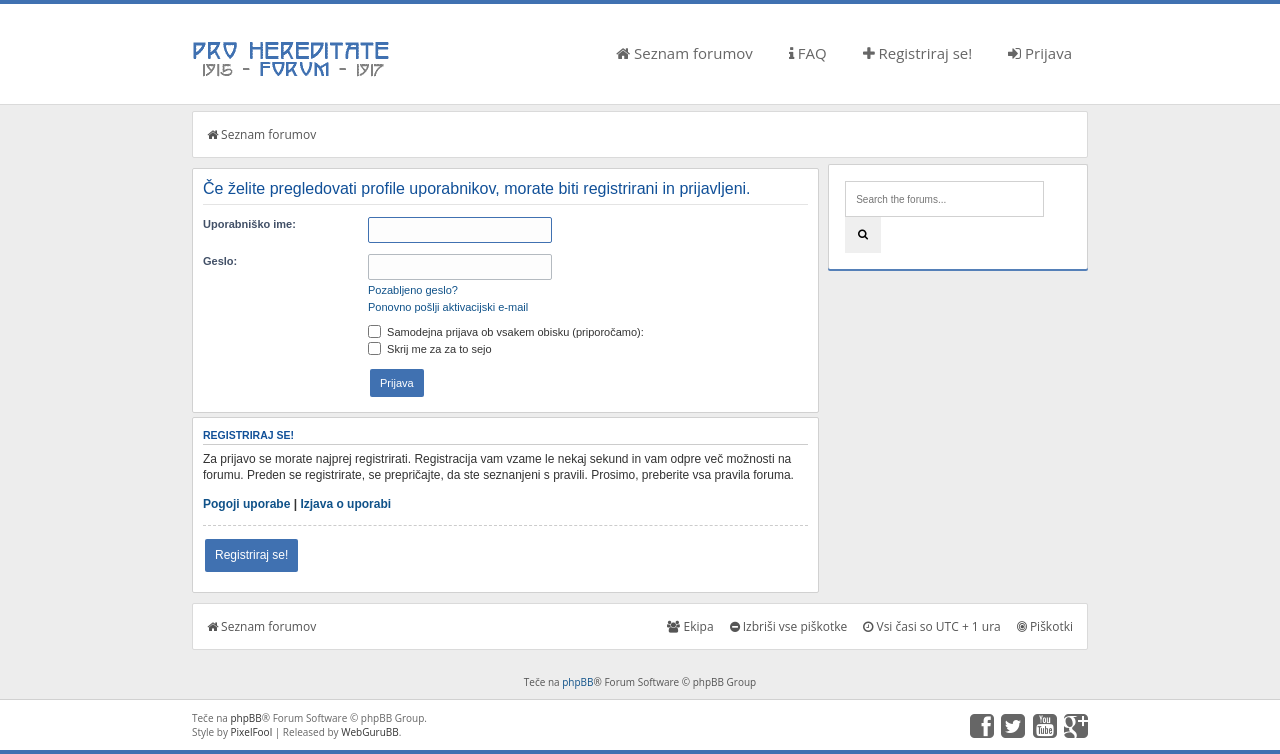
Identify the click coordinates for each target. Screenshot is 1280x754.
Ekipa (690, 626)
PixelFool (252, 732)
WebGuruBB (370, 732)
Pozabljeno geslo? (413, 290)
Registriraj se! (918, 53)
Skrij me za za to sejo (430, 349)
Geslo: (220, 261)
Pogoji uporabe (246, 504)
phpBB (577, 682)
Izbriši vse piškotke (789, 626)
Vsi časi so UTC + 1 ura (931, 626)
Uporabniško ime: (249, 224)
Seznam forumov (684, 53)
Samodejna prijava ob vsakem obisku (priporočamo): (506, 332)
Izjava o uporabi (345, 504)
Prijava (1040, 53)
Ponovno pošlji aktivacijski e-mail (448, 307)
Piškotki (1045, 626)
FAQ (808, 53)
